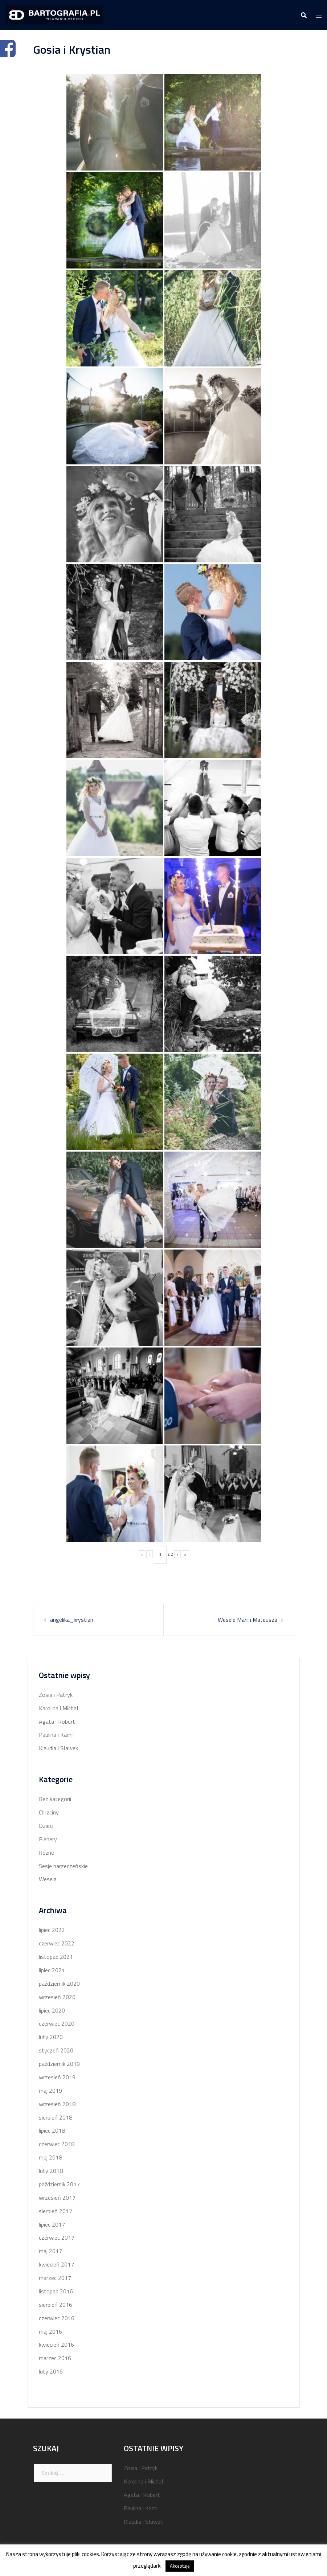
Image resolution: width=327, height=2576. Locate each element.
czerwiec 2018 (56, 2144)
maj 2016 (50, 2331)
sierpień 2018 (55, 2117)
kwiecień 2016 (56, 2344)
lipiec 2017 (52, 2224)
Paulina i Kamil (56, 1734)
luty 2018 (51, 2170)
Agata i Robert (57, 1721)
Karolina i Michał (58, 1708)
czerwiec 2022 (56, 1943)
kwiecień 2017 (56, 2264)
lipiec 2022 (52, 1929)
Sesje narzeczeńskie (63, 1866)
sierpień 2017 (55, 2211)
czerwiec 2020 (56, 2023)
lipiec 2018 (52, 2130)
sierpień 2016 (55, 2304)
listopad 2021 (56, 1956)
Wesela (48, 1879)
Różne (46, 1852)
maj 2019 (50, 2090)
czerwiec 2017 (56, 2237)
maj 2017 (50, 2251)
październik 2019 (59, 2063)
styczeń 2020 (56, 2050)
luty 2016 (51, 2371)
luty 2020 (51, 2037)
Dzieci (46, 1825)
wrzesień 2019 (57, 2077)
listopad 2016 (56, 2291)
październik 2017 (59, 2184)
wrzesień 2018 (57, 2104)
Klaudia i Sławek (58, 1748)
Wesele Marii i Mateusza (247, 1619)
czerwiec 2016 (56, 2318)
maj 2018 (50, 2157)
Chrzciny (49, 1812)
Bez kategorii (55, 1798)
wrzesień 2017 (57, 2197)
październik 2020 (59, 1983)
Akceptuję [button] (180, 2565)
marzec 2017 (55, 2277)
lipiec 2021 (52, 1970)
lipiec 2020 (52, 2010)
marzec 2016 (55, 2358)
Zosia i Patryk (56, 1694)
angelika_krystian (71, 1619)
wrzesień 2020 (57, 1997)
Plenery (48, 1839)
